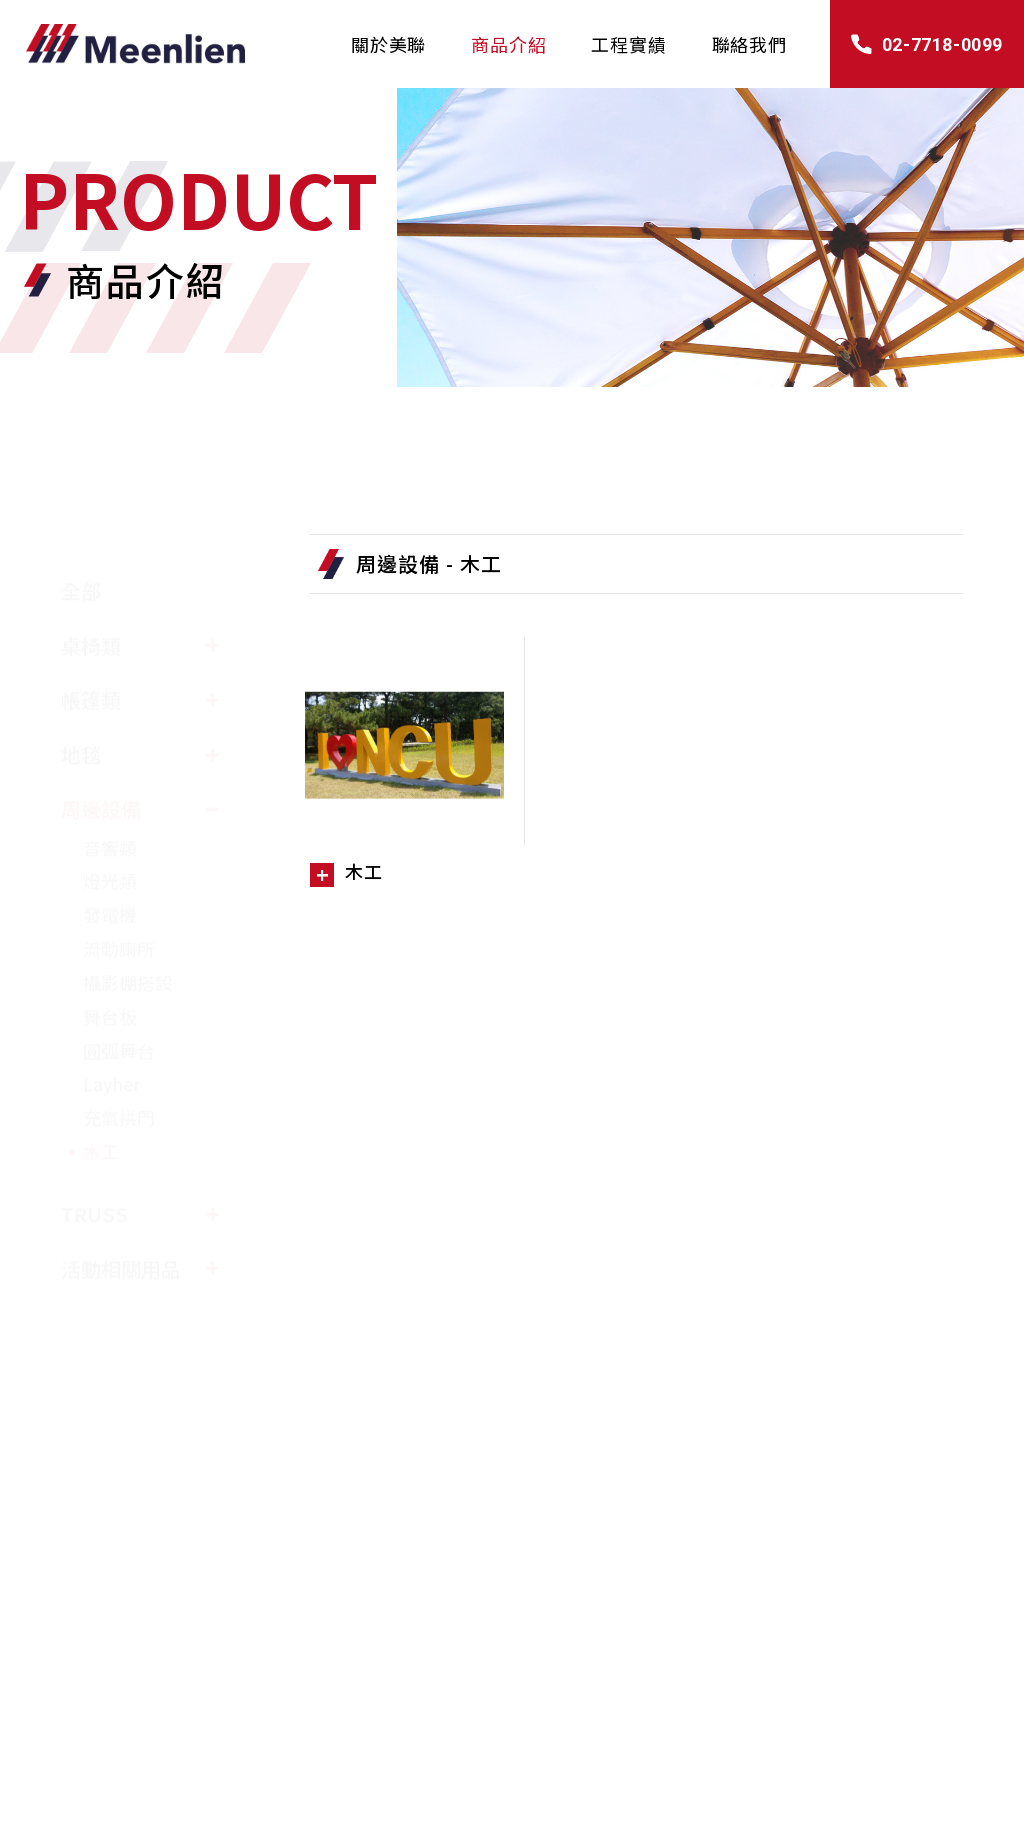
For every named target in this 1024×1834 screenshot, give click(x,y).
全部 (81, 543)
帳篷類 (91, 653)
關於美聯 (388, 44)
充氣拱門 (119, 1071)
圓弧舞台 (119, 1003)
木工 (101, 1105)
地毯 (81, 707)
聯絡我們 (749, 44)
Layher (111, 1037)
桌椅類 (91, 598)
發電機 (110, 868)
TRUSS (94, 1166)
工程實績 (628, 44)
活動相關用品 (121, 1221)
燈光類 (110, 834)
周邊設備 (101, 762)
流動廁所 (119, 902)
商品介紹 (508, 44)
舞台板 (110, 969)
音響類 (110, 800)
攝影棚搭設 (128, 935)
